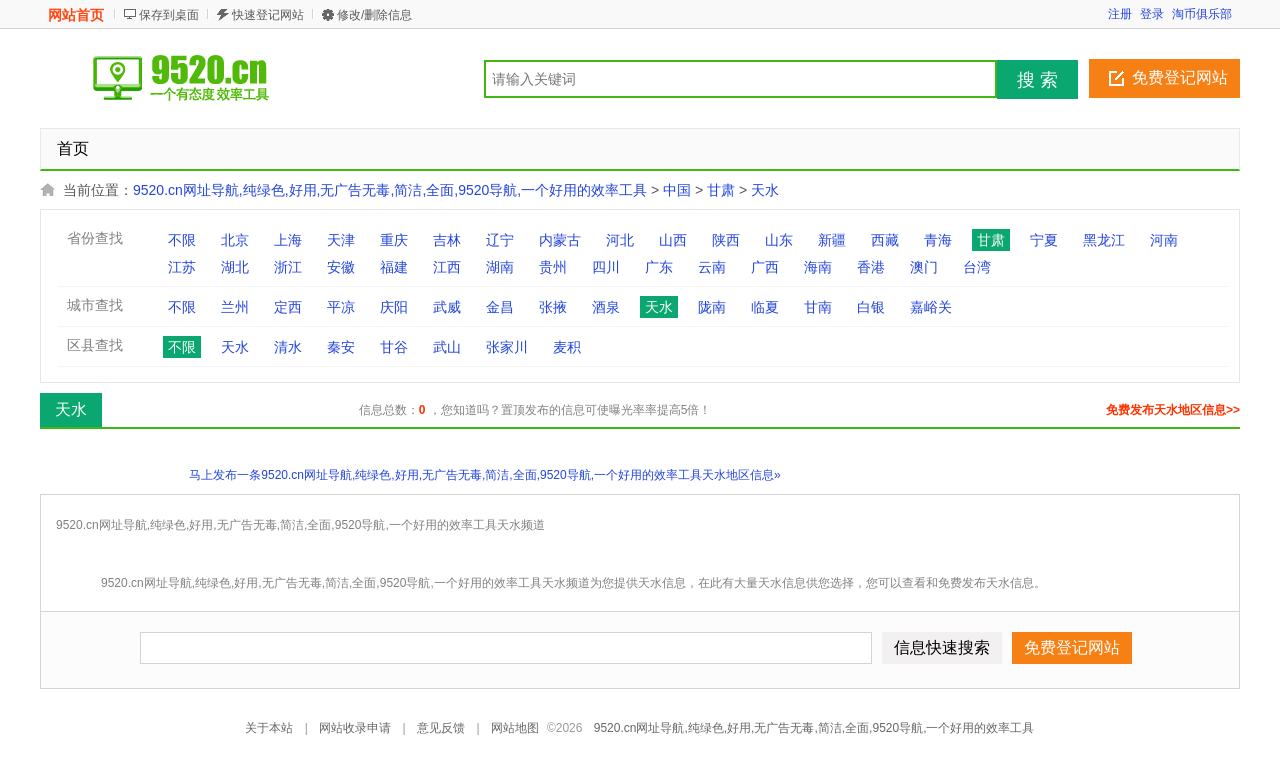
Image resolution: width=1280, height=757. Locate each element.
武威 (447, 307)
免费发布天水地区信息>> (1173, 410)
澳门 (924, 267)
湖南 (500, 267)
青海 (938, 240)
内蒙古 (560, 240)
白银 (871, 307)
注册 (1120, 14)
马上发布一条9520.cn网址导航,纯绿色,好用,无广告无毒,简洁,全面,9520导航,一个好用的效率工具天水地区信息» (484, 475)
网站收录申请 (355, 728)
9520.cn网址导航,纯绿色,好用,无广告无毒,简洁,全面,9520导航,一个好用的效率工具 (390, 190)
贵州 (553, 267)
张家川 (507, 347)
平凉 (341, 307)
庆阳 (394, 307)
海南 (818, 267)
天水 (765, 190)
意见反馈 (441, 728)
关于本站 (269, 728)
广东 (659, 267)
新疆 (832, 240)
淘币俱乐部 (1202, 14)
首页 (73, 148)
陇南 (712, 307)
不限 (182, 240)
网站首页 (76, 15)
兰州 (235, 307)
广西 (765, 267)
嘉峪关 (931, 307)
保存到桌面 (169, 15)
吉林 (447, 240)
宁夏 (1044, 240)
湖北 (235, 267)
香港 (871, 267)
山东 (779, 240)
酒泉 (606, 307)
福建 (394, 267)
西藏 (885, 240)
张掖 (553, 307)
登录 (1152, 14)
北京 (235, 240)
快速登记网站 (268, 15)
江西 (447, 267)
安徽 (341, 267)
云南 (712, 267)
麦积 (567, 347)
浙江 (288, 267)
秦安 (341, 347)
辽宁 (500, 240)
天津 (341, 240)
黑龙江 (1104, 240)
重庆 (394, 240)
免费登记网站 (1180, 77)
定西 (288, 307)
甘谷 (394, 347)
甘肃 (721, 190)
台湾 (977, 267)
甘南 (818, 307)
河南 (1164, 240)
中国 (677, 190)
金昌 (500, 307)
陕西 (726, 240)
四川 (606, 267)
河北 (620, 240)
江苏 (182, 267)
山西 (673, 240)
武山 (447, 347)
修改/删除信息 (374, 15)
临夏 (765, 307)
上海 (288, 240)
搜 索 (1037, 80)
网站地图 (515, 728)
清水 (288, 347)
